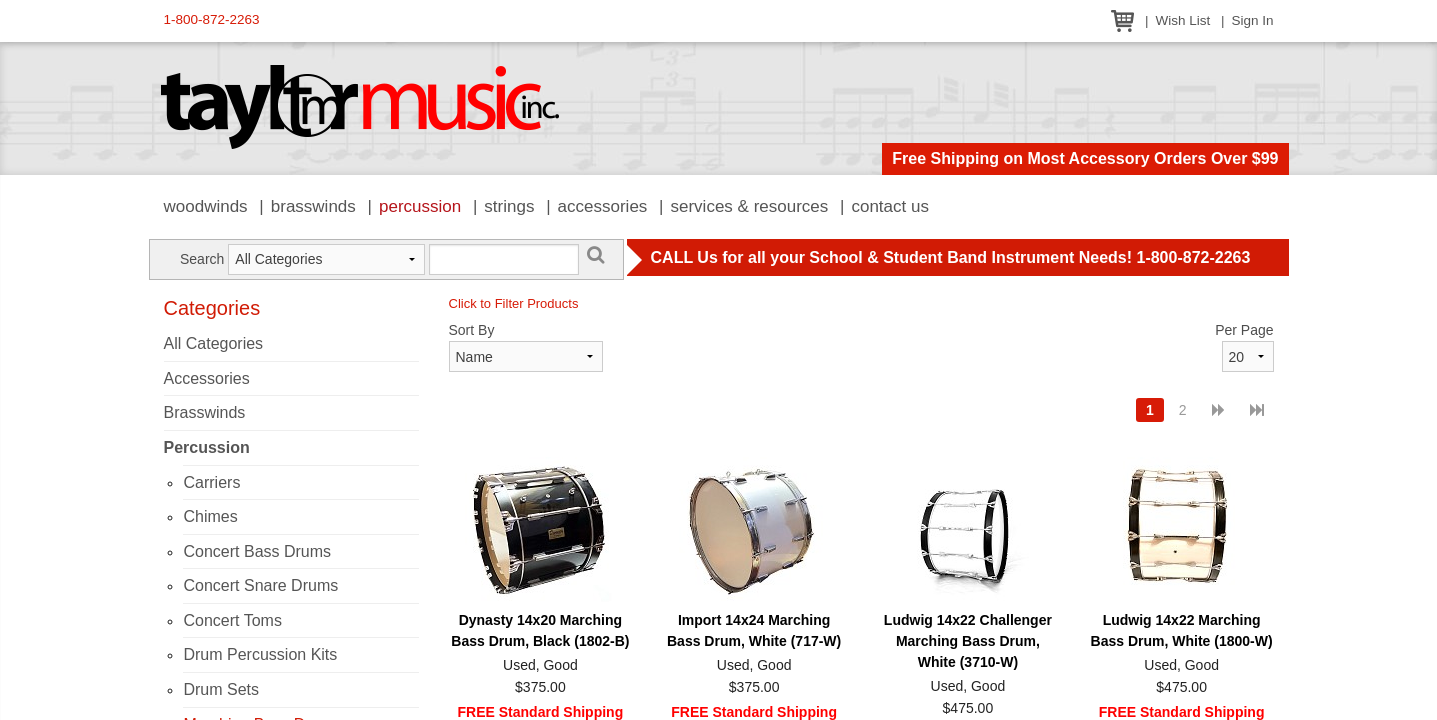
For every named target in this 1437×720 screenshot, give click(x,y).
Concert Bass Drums (257, 551)
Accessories (603, 206)
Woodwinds (206, 206)
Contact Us (890, 206)
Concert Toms (232, 620)
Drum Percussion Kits (260, 654)
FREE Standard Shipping (541, 712)
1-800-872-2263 (212, 19)
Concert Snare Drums (260, 585)
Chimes (210, 516)
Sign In (1252, 20)
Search (202, 259)
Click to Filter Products (514, 303)
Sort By (472, 330)
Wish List (1182, 20)
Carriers (211, 482)
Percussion (420, 206)
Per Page (1244, 330)
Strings (509, 206)
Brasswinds (313, 206)
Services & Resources (750, 206)
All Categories (214, 343)
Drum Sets (221, 689)
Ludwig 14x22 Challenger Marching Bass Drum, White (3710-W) (968, 641)
